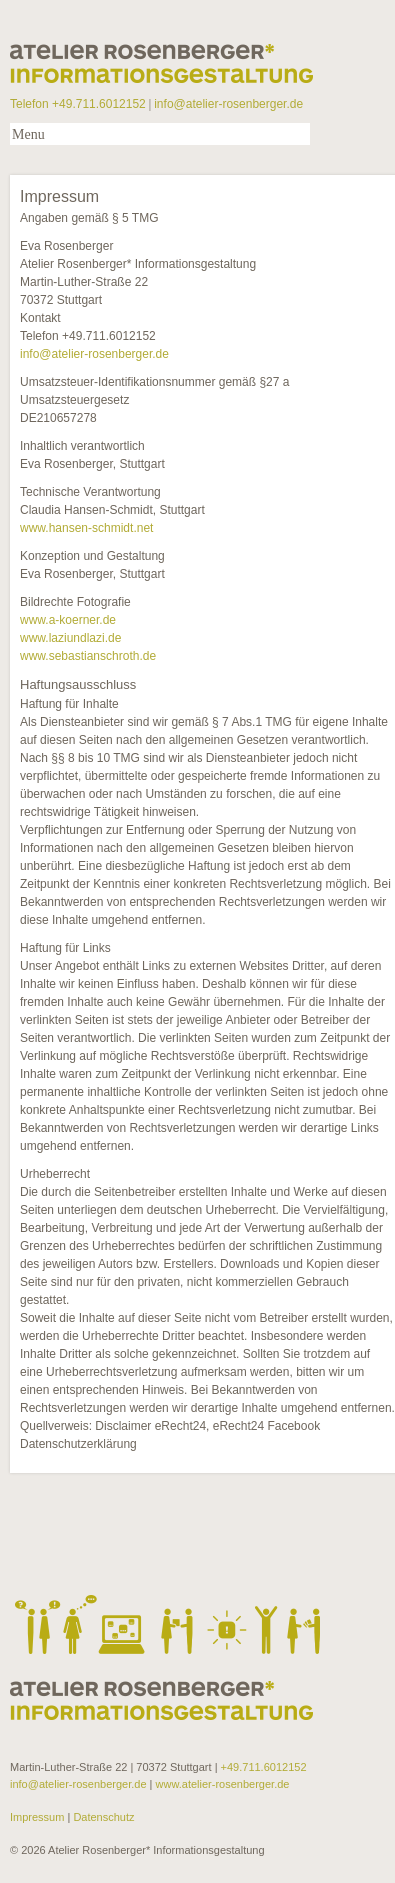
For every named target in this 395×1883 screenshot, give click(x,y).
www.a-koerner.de (68, 620)
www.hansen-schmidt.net (86, 528)
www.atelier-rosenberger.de (223, 1784)
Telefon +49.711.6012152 (78, 104)
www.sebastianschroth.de (88, 656)
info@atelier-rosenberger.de (228, 104)
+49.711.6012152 (264, 1767)
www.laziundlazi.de (70, 638)
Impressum (38, 1817)
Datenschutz (102, 1817)
